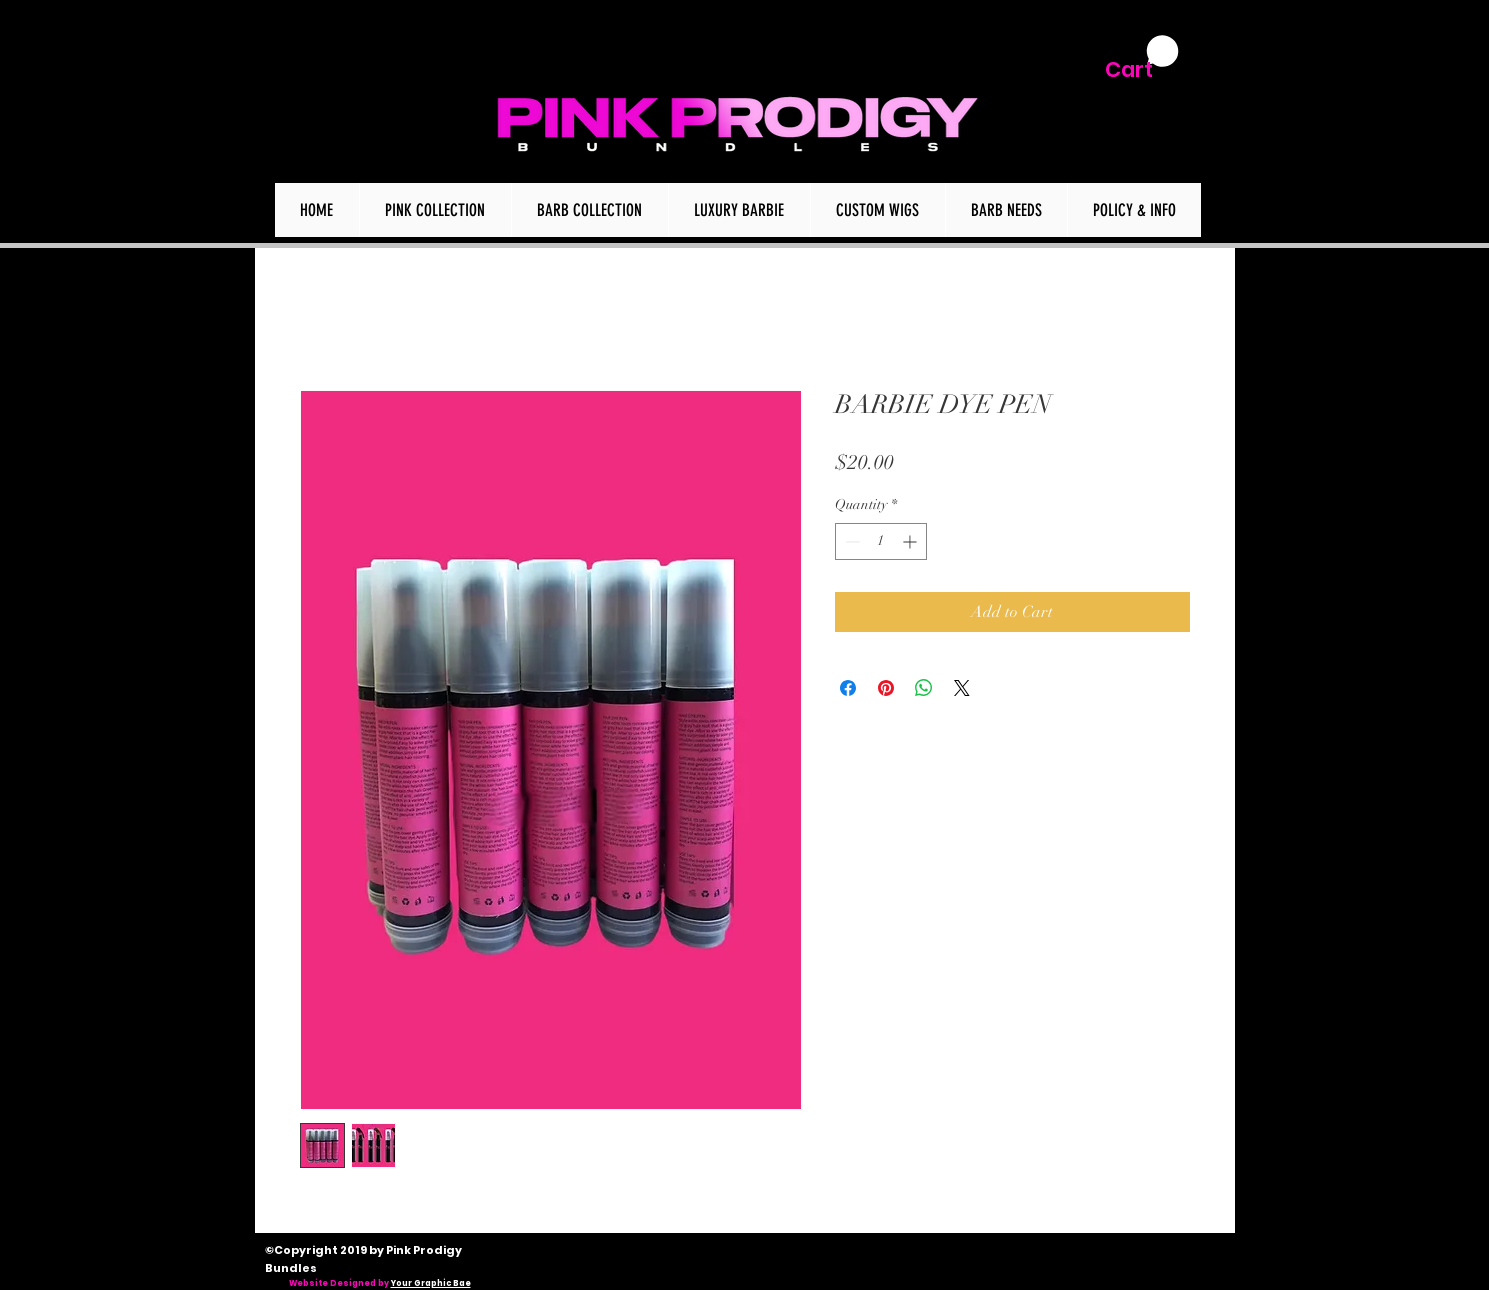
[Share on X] (962, 688)
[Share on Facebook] (848, 688)
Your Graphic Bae (431, 1283)
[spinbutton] (881, 541)
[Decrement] (850, 541)
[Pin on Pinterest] (886, 688)
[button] (1142, 58)
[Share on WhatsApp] (924, 688)
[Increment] (911, 541)
